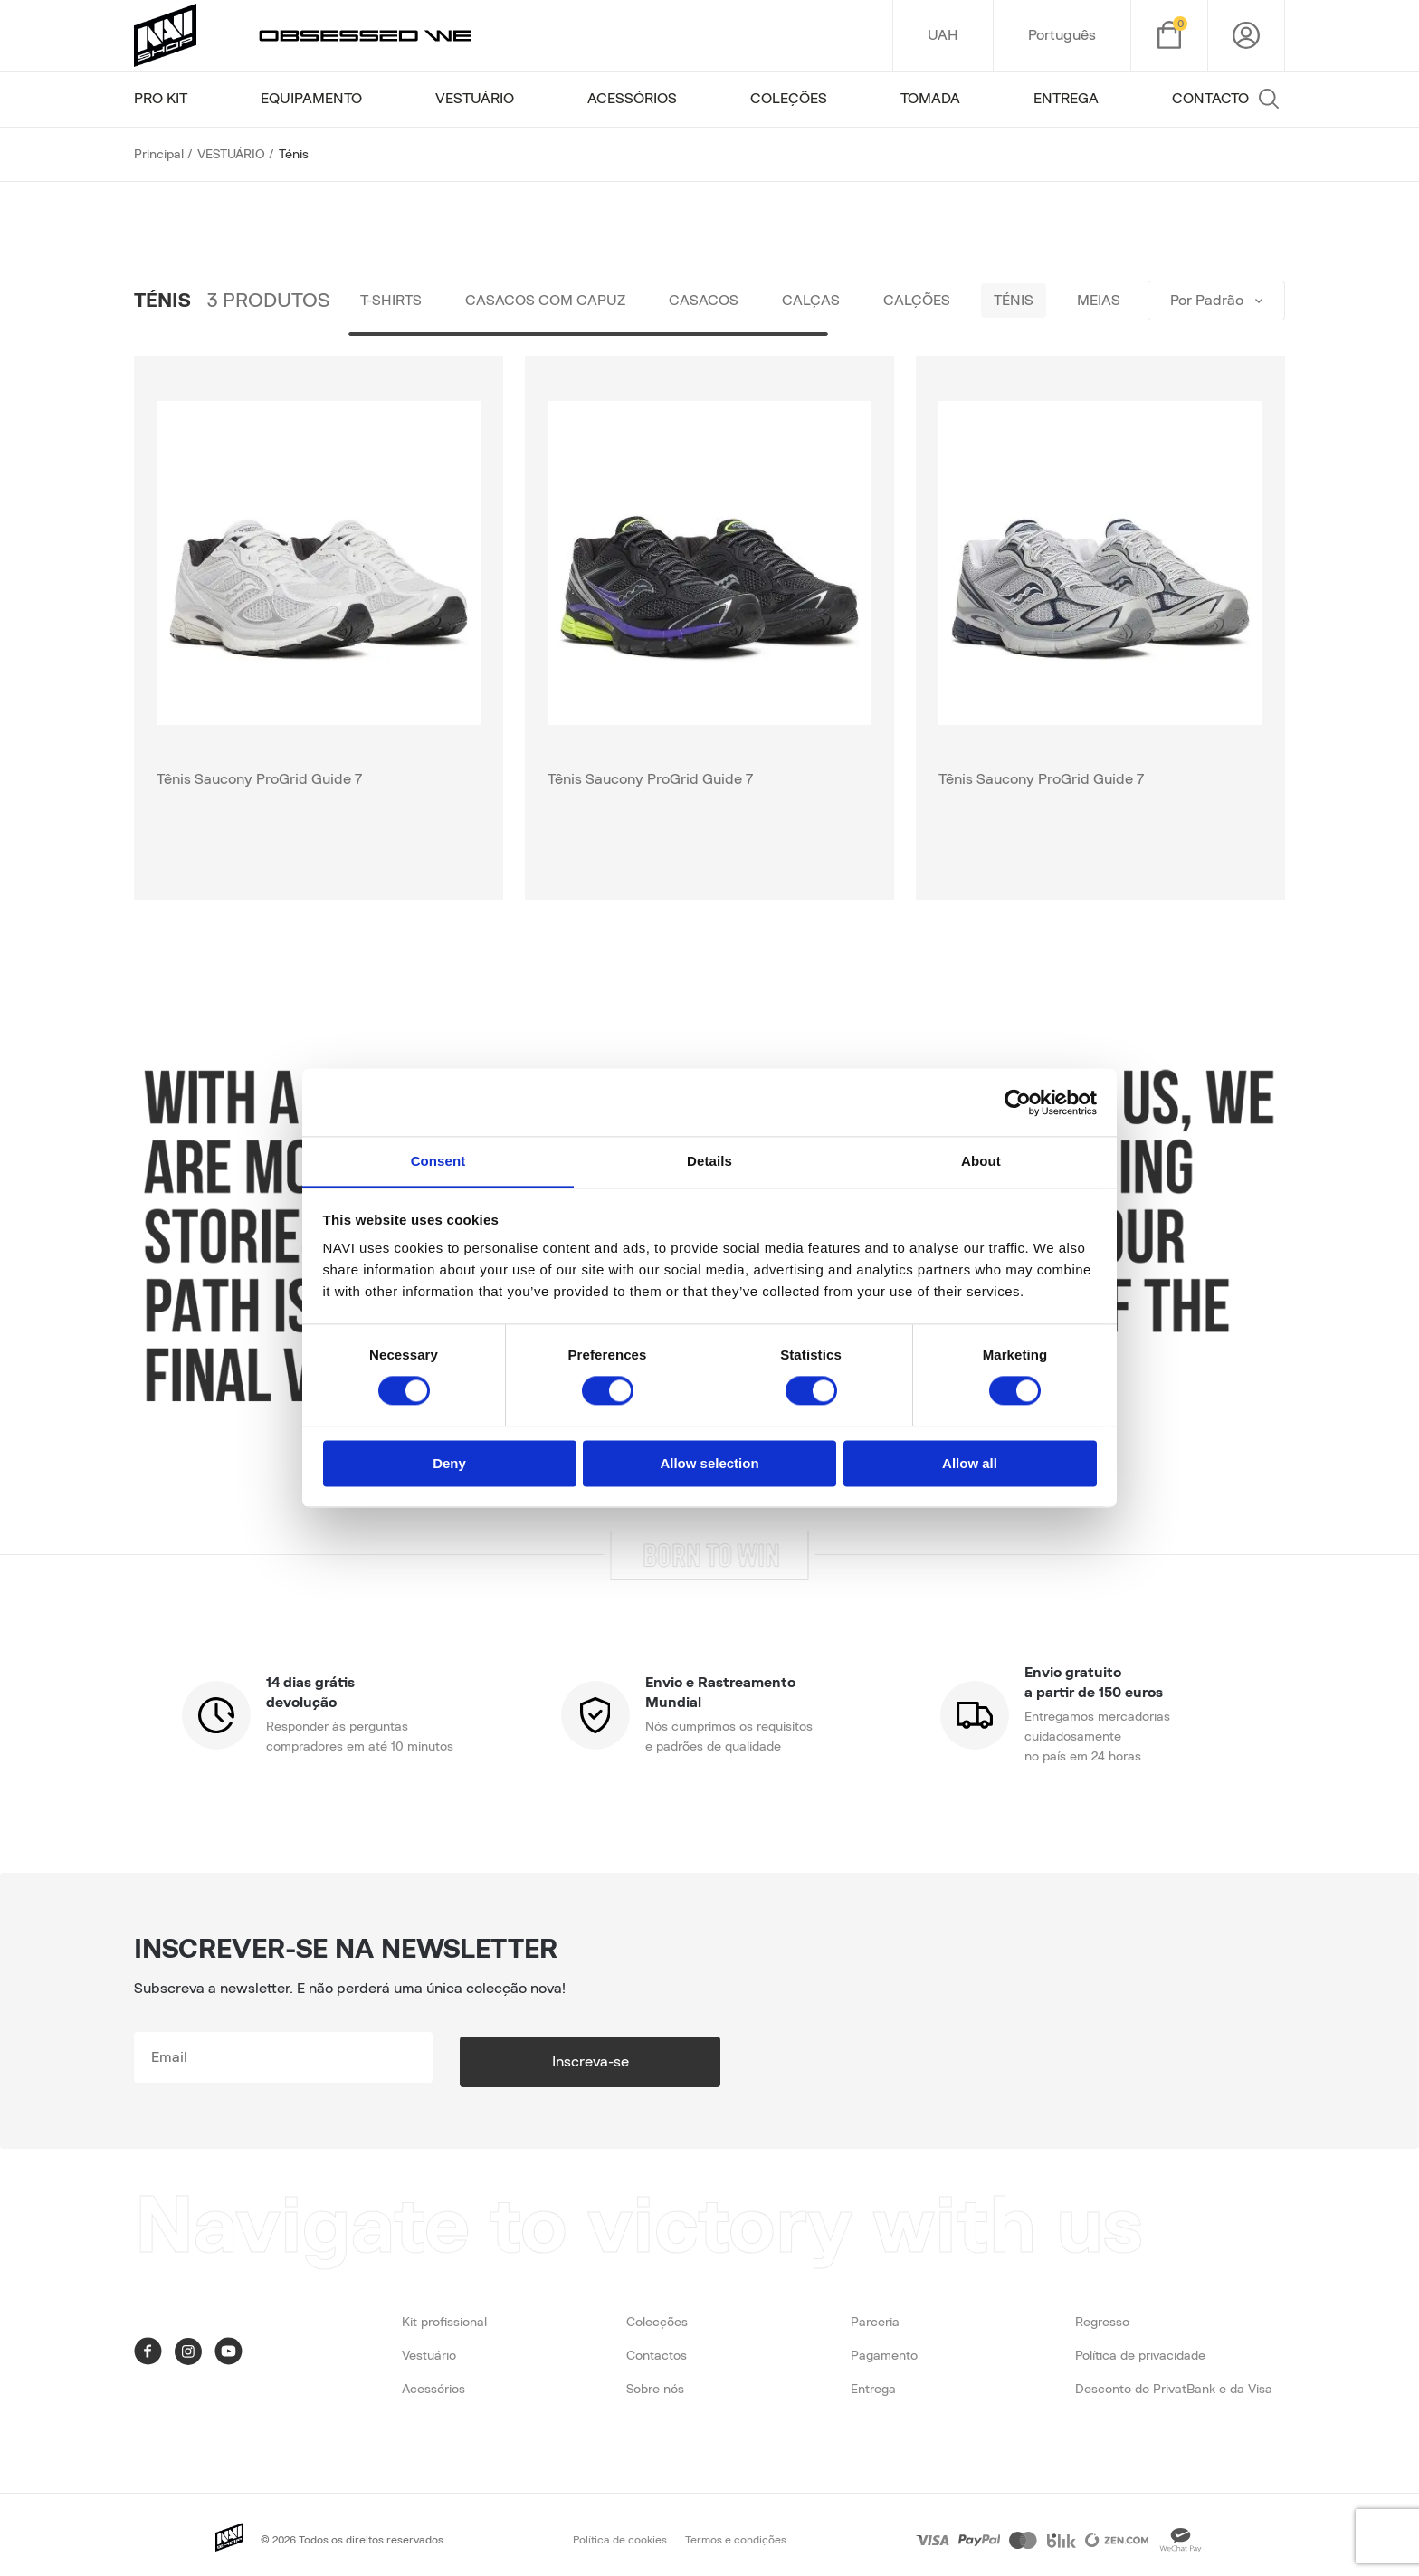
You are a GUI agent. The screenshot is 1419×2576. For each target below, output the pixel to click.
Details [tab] (709, 1161)
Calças (836, 300)
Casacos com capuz (556, 300)
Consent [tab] (438, 1161)
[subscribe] (329, 2057)
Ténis (1053, 300)
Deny (449, 1464)
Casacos (722, 300)
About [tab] (981, 1161)
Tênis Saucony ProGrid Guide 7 (259, 779)
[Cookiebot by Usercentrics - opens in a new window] (1017, 1101)
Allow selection (709, 1464)
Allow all (969, 1464)
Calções (949, 300)
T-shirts (394, 300)
